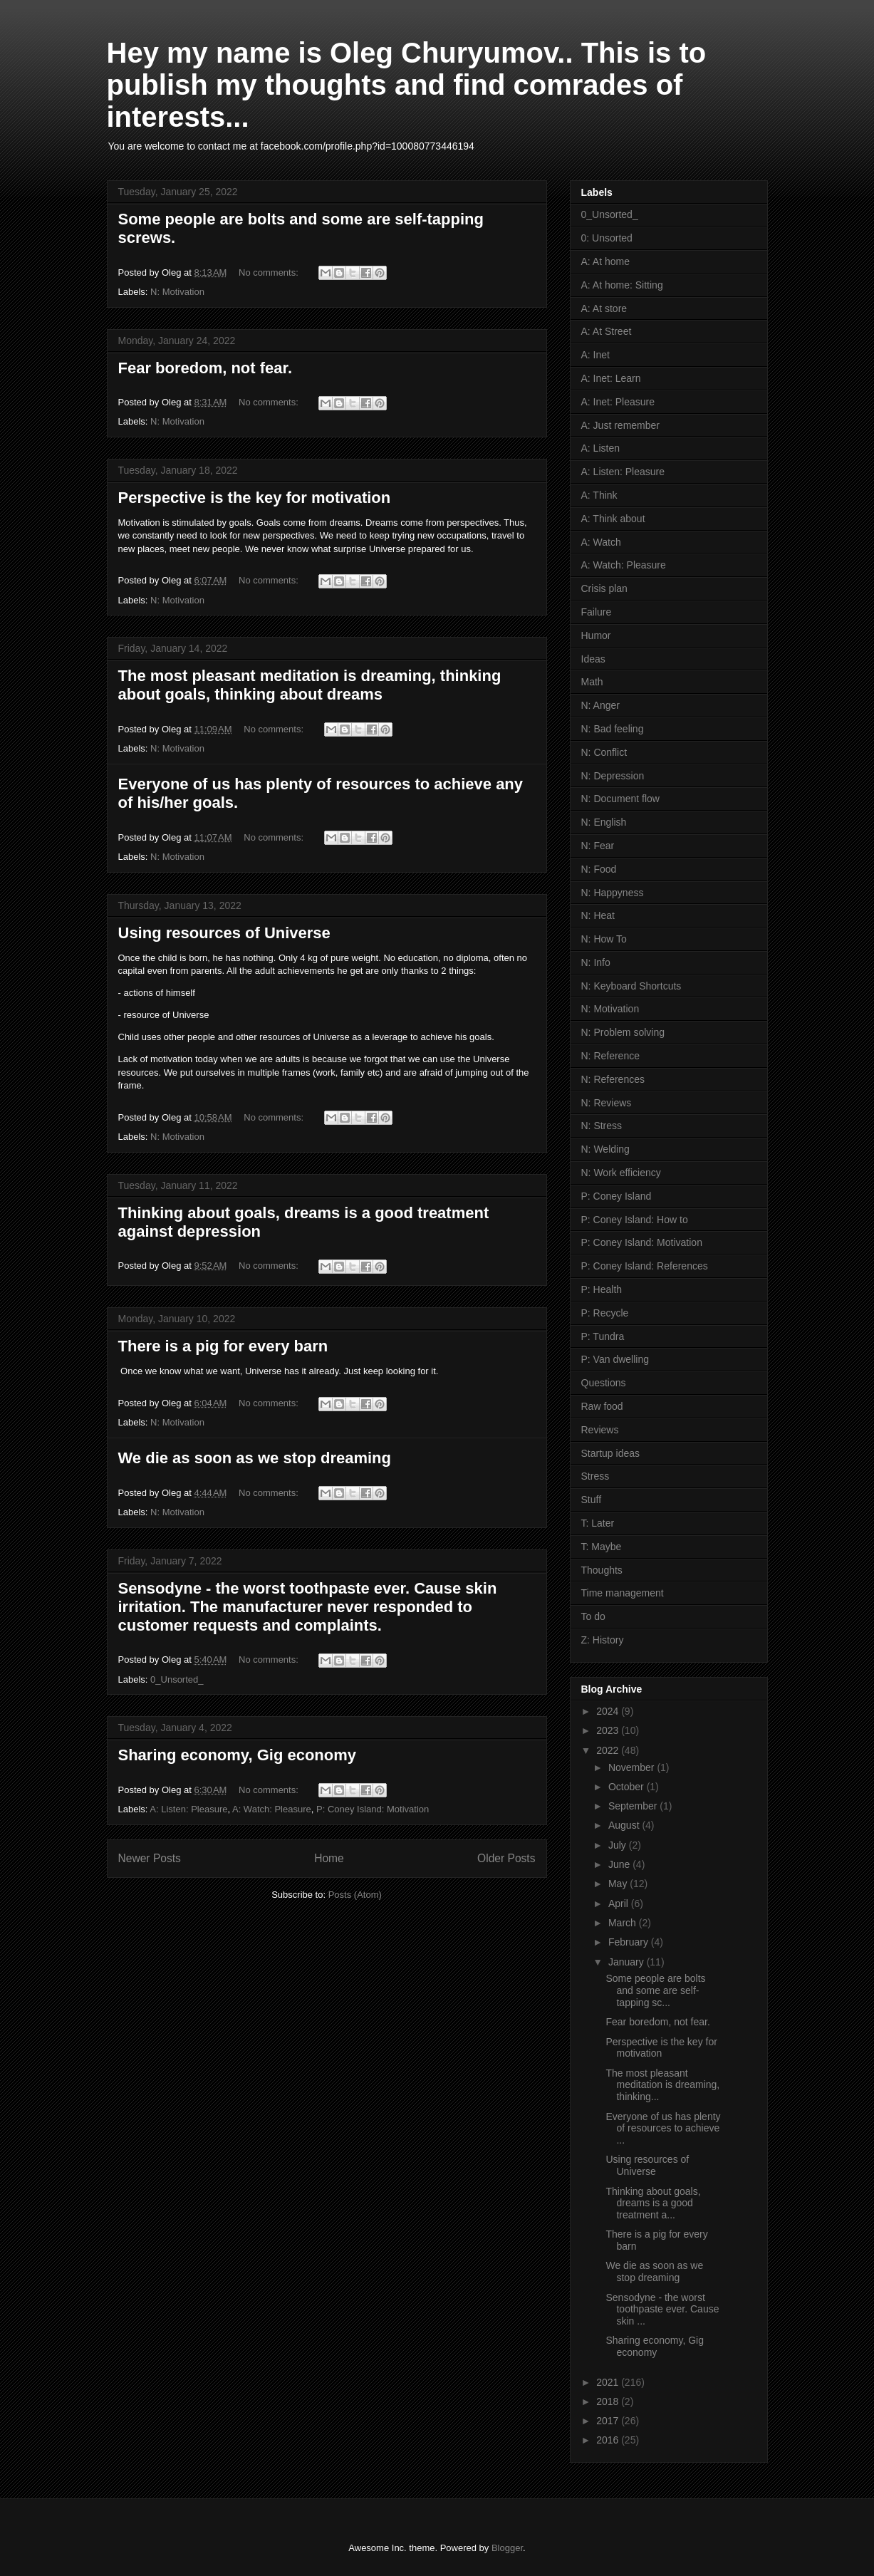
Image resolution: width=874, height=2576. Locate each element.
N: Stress (602, 1125)
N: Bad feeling (612, 728)
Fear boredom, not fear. (205, 368)
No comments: (270, 272)
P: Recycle (605, 1313)
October (627, 1786)
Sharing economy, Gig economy (237, 1755)
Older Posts (506, 1858)
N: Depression (613, 775)
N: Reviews (606, 1102)
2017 (608, 2420)
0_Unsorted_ (176, 1679)
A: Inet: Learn (611, 378)
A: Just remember (620, 425)
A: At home (605, 261)
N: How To (604, 939)
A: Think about (613, 518)
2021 (608, 2382)
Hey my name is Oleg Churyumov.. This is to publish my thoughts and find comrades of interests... (407, 85)
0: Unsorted (607, 238)
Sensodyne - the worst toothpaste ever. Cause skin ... (662, 2309)
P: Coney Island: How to (634, 1219)
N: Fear (598, 845)
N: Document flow (620, 798)
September (634, 1806)
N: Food (599, 869)
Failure (596, 612)
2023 (608, 1730)
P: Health (602, 1289)
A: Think (599, 495)
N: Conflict (604, 752)
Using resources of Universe (224, 933)
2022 (608, 1750)
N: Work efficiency (621, 1172)
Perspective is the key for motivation (254, 498)
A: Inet (595, 354)
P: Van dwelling (615, 1359)
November (632, 1767)
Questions (603, 1382)
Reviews (600, 1429)
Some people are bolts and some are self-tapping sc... (655, 1990)
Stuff (591, 1499)
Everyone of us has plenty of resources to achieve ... (662, 2128)
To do (593, 1616)
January (627, 1962)
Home (329, 1858)
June (620, 1864)
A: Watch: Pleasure (271, 1809)
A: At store (604, 308)
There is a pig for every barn (223, 1346)
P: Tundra (603, 1336)
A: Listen (600, 448)
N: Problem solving (623, 1032)
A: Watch (601, 542)
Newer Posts (149, 1858)
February (629, 1942)
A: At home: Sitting (622, 285)
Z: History (602, 1640)
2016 (608, 2440)
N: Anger (600, 705)
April (619, 1903)
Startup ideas (610, 1453)
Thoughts (602, 1570)
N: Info (595, 962)
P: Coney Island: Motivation (372, 1809)
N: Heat (598, 915)
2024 (608, 1711)
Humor (596, 635)
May (619, 1883)
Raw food (602, 1406)
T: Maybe (601, 1546)
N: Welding (605, 1149)
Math (592, 681)
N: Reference (610, 1055)
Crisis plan (604, 588)
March (623, 1922)
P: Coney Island (616, 1196)
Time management (622, 1593)
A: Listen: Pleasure (188, 1809)
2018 (608, 2401)
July (618, 1845)
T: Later (598, 1523)
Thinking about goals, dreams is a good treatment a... (652, 2203)
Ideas (593, 659)
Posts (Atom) (355, 1894)
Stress (595, 1476)
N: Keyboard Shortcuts (631, 986)
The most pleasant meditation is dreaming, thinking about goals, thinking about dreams (309, 685)
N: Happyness (612, 892)
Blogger (507, 2548)
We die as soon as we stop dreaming (254, 1458)
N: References (613, 1079)
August (625, 1825)
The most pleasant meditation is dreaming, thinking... (662, 2085)
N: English (604, 822)
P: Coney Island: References (644, 1266)
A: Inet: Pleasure (618, 401)
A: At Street (606, 331)
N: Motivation (177, 291)
